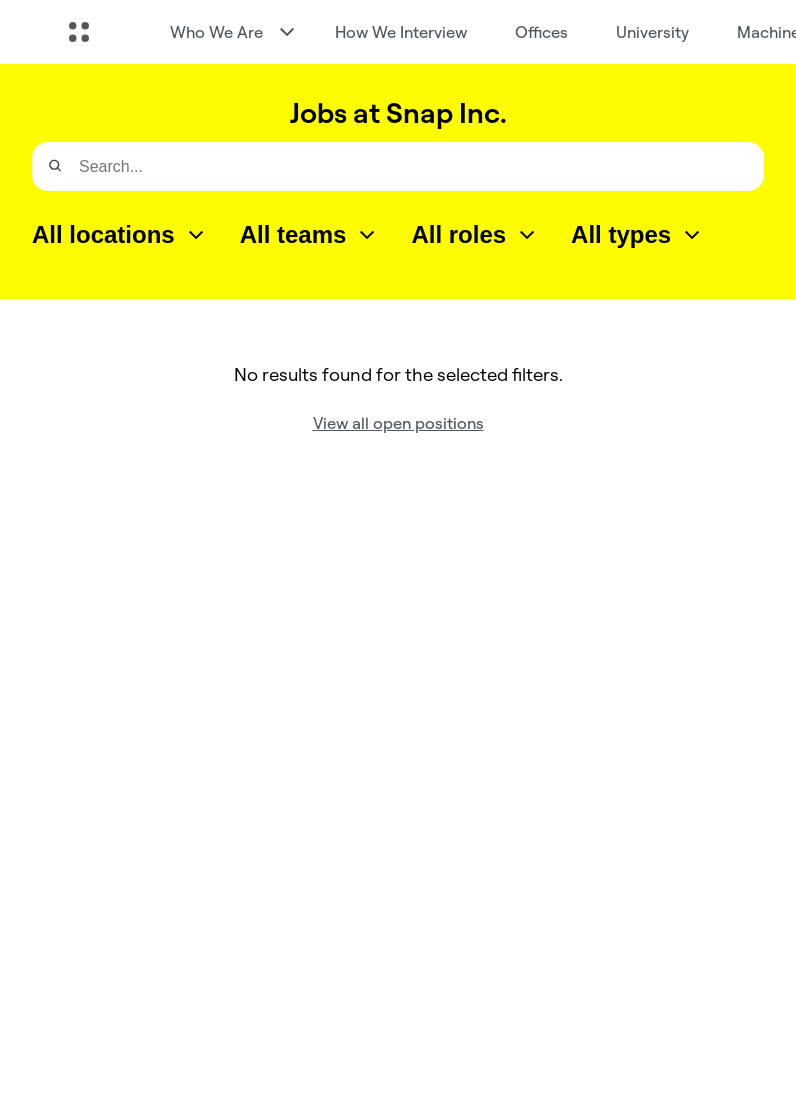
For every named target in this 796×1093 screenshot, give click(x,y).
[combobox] (120, 235)
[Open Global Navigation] (79, 32)
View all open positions (398, 423)
